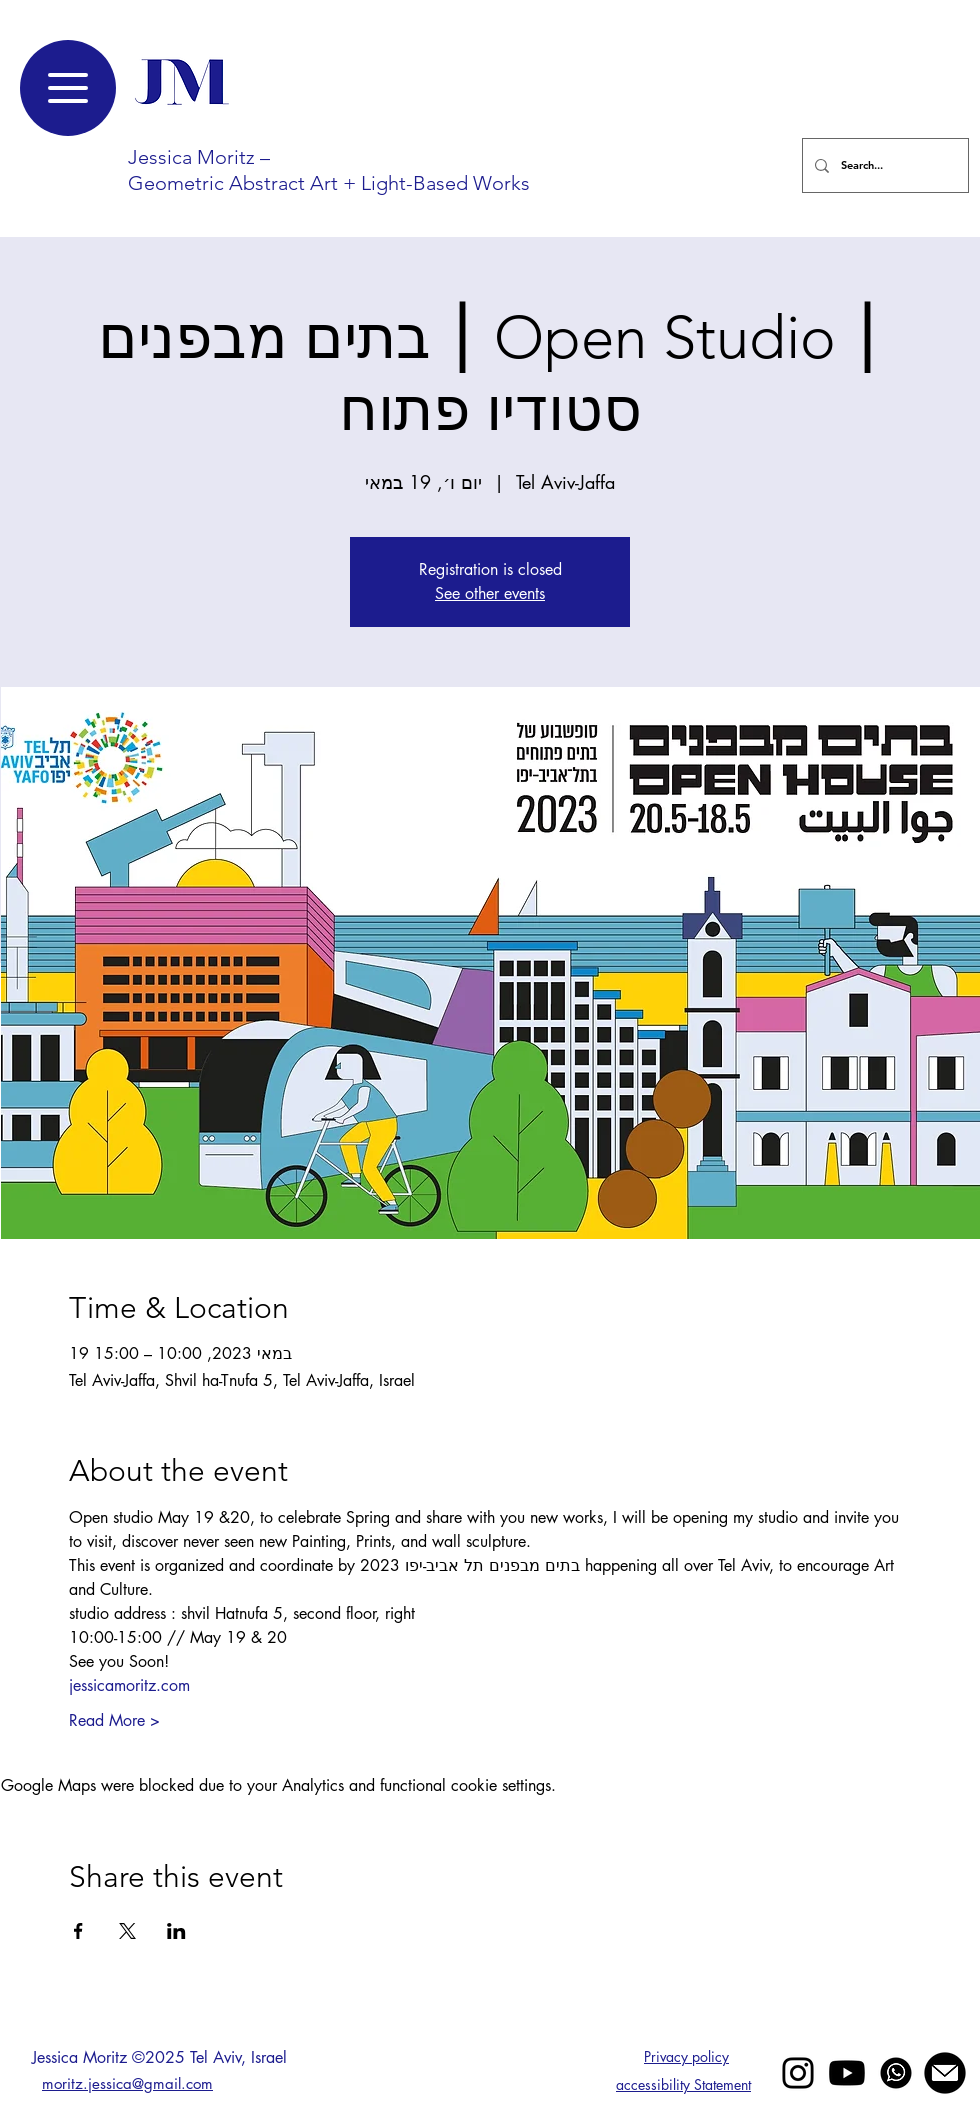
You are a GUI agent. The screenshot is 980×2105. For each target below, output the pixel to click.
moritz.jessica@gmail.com (127, 2083)
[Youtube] (847, 2073)
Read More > (114, 1720)
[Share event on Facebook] (78, 1931)
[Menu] (68, 88)
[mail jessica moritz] (945, 2073)
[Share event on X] (127, 1931)
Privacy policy (686, 2056)
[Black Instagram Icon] (798, 2073)
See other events (490, 593)
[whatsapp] (896, 2073)
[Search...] (883, 165)
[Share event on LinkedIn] (176, 1931)
